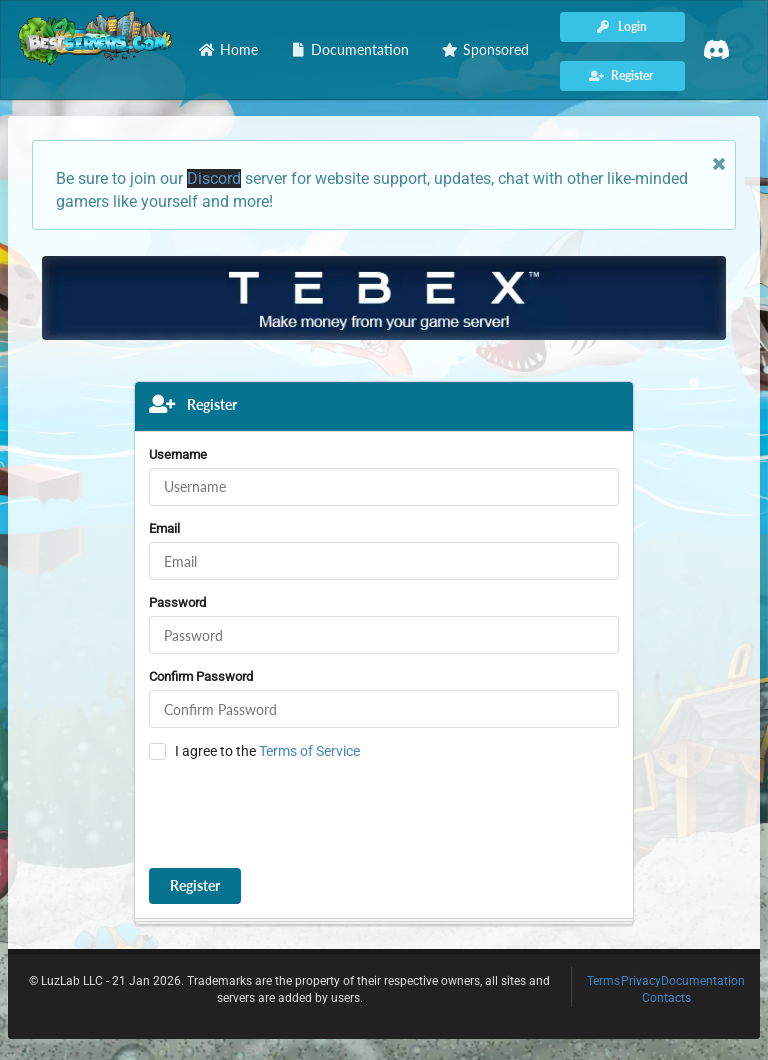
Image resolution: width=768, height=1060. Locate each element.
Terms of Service (309, 751)
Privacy (641, 981)
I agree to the (267, 751)
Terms (603, 981)
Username (178, 454)
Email (164, 528)
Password (177, 602)
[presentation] (301, 815)
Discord (214, 178)
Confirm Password (201, 676)
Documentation (703, 981)
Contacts (666, 998)
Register (195, 885)
